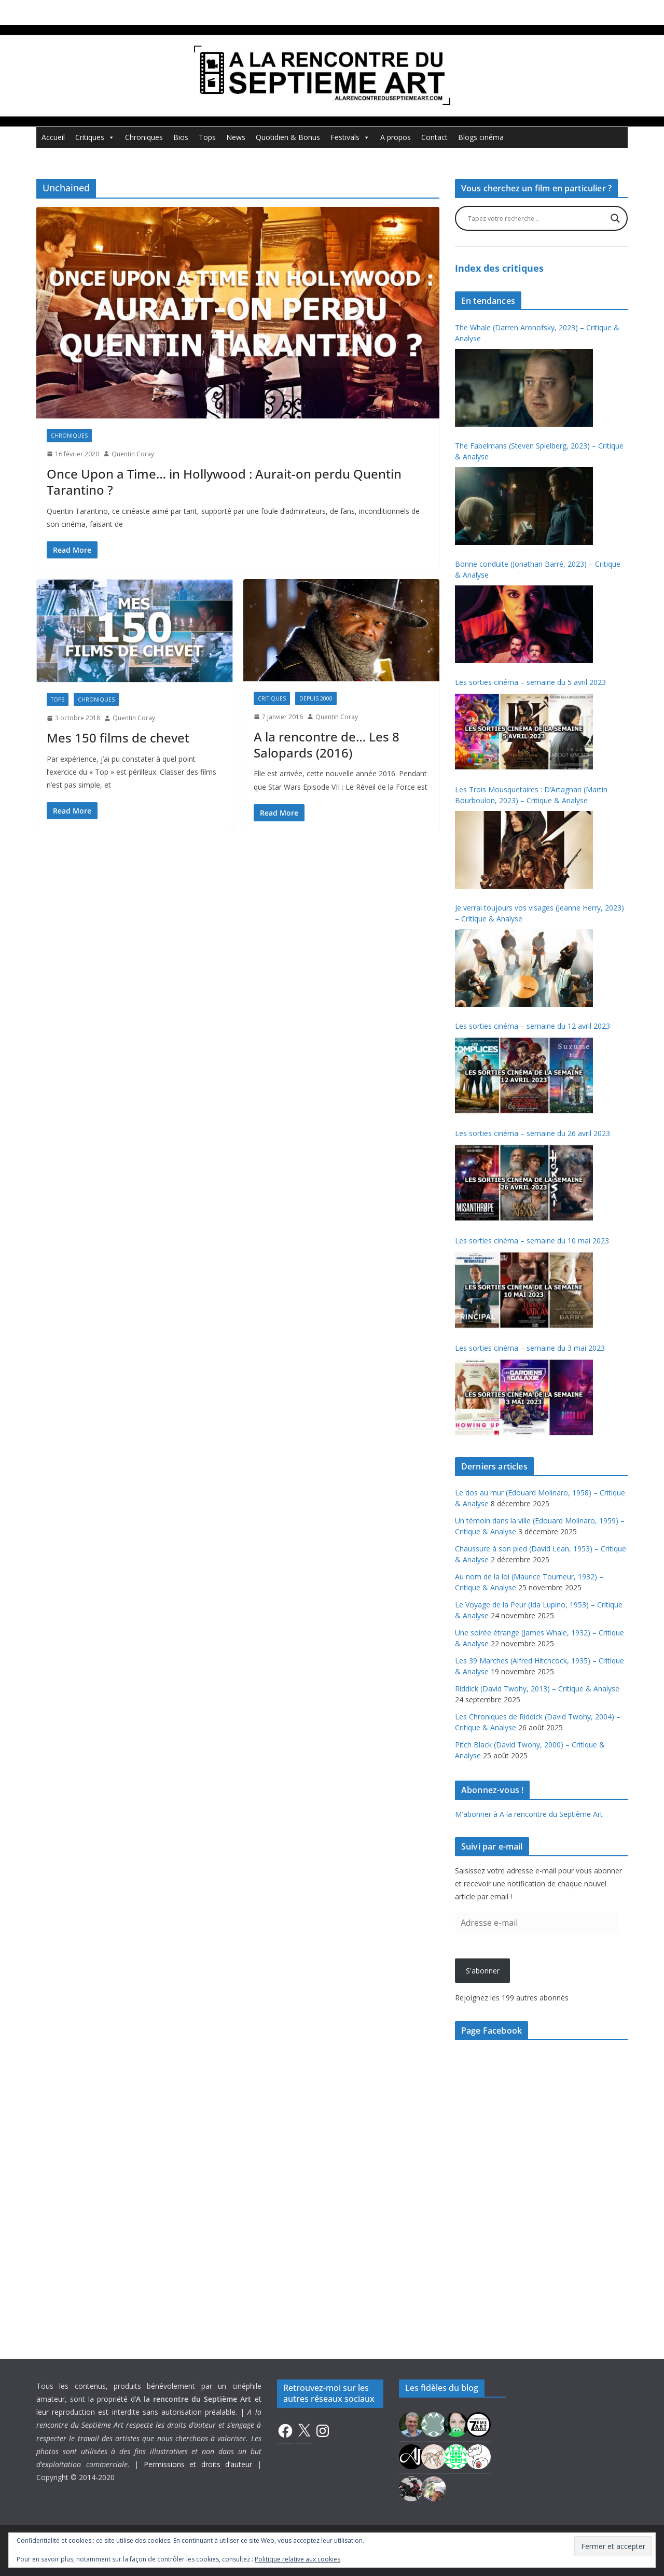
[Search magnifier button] (615, 218)
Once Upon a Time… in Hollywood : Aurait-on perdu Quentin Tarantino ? (224, 481)
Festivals (350, 137)
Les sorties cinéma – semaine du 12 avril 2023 (532, 1026)
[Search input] (536, 218)
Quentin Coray (133, 454)
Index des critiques (499, 268)
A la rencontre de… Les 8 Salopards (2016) (326, 744)
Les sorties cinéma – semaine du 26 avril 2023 (532, 1133)
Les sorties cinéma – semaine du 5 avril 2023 (530, 682)
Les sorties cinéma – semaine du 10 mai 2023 (532, 1240)
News (235, 137)
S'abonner (483, 1971)
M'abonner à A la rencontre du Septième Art (529, 1814)
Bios (180, 137)
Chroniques (144, 137)
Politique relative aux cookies (297, 2559)
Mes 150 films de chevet (118, 737)
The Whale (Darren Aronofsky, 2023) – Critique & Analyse (537, 333)
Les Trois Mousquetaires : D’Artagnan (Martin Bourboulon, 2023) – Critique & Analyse (531, 795)
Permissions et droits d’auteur (198, 2464)
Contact (434, 137)
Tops (207, 137)
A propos (395, 137)
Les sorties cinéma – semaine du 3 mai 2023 (530, 1348)
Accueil (53, 137)
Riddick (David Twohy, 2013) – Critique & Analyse (537, 1688)
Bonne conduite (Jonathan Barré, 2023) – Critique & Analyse (537, 569)
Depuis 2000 (316, 698)
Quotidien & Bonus (288, 137)
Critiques (95, 137)
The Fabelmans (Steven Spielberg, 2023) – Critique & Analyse (539, 451)
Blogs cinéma (481, 137)
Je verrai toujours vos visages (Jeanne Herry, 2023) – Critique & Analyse (539, 913)
